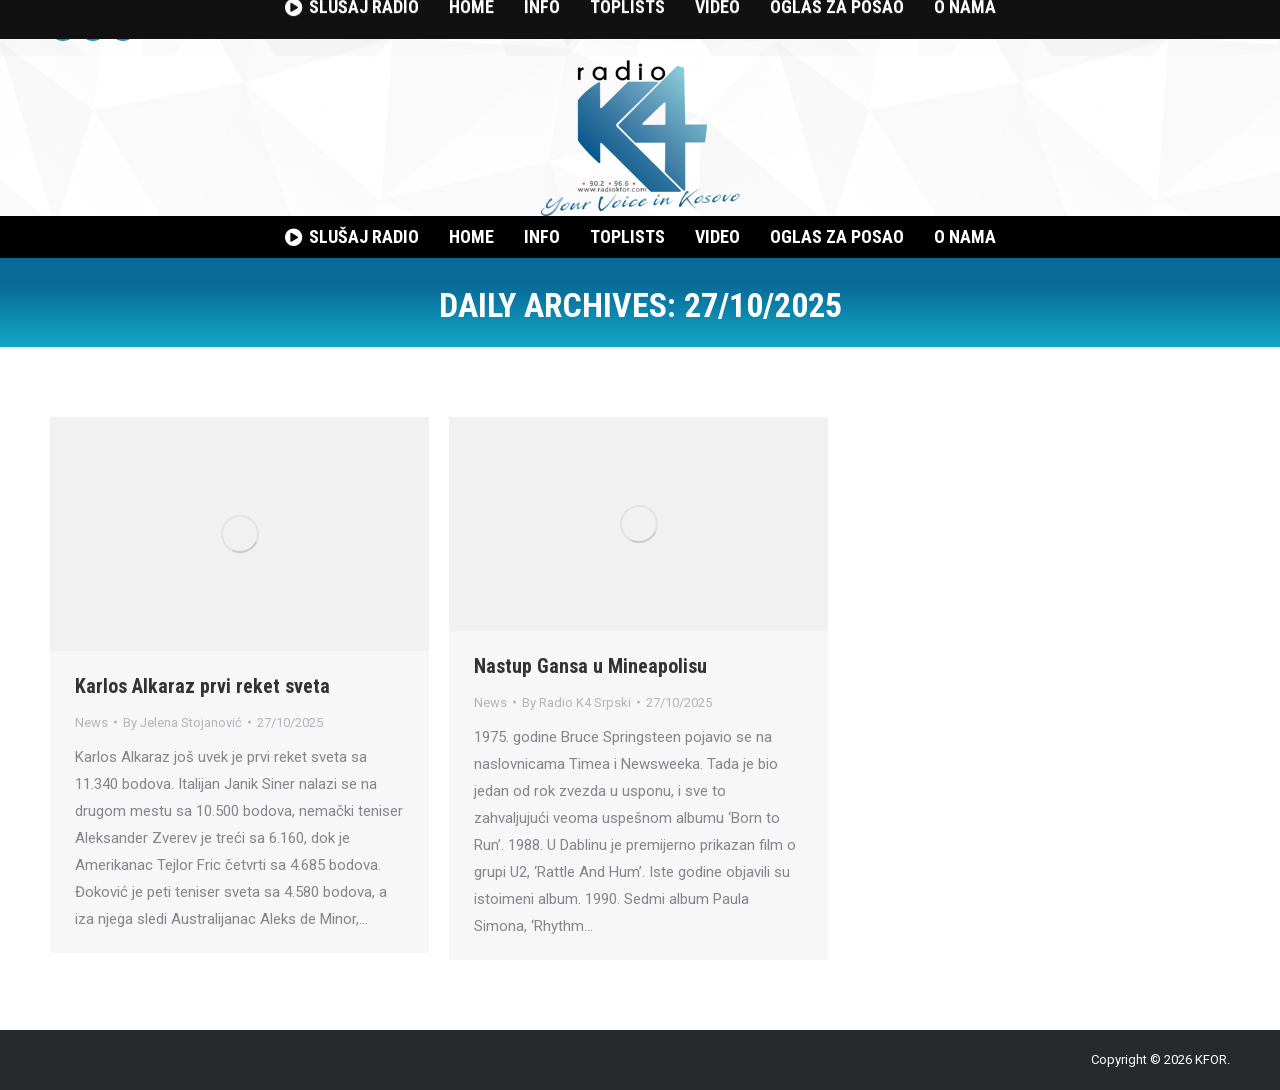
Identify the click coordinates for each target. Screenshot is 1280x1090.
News (91, 722)
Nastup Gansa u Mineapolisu (590, 666)
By (182, 722)
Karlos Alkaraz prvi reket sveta (202, 686)
